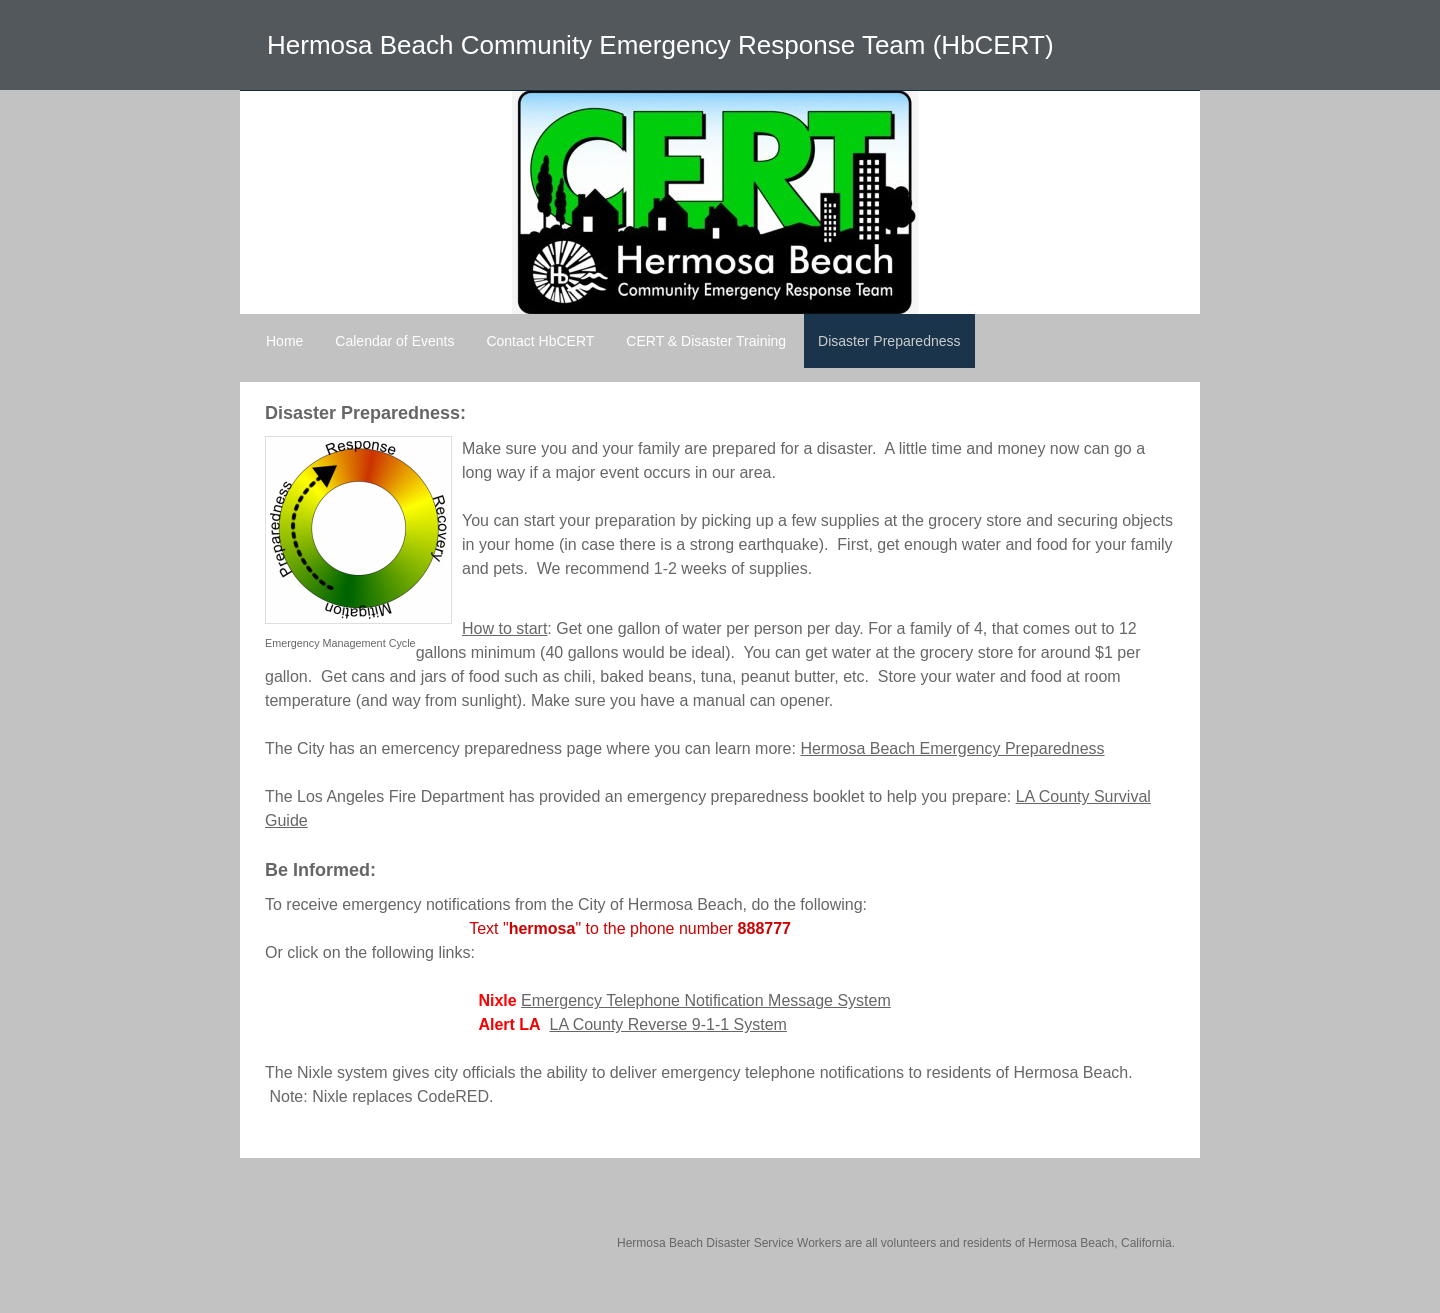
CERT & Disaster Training (706, 341)
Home (284, 341)
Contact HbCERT (540, 341)
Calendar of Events (394, 341)
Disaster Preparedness (889, 341)
